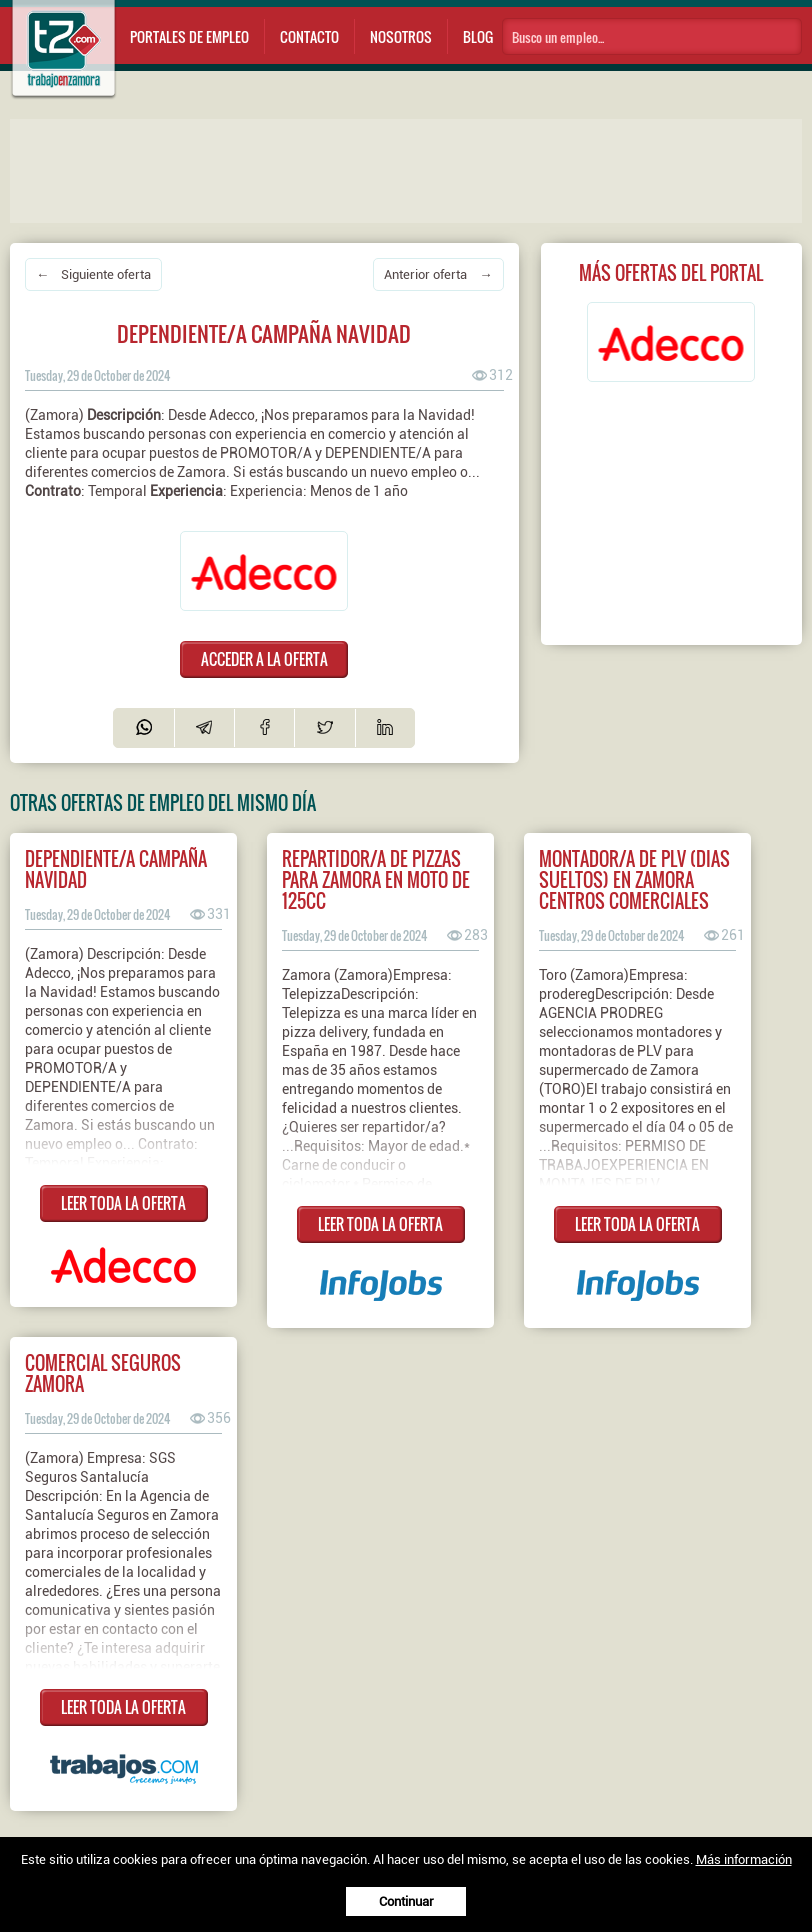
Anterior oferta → (438, 274)
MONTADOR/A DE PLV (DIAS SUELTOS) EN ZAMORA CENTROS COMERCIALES (634, 879)
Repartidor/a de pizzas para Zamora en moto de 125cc (376, 879)
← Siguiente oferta (93, 274)
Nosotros (401, 36)
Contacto (309, 36)
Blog (478, 36)
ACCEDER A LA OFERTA (264, 659)
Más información (744, 1859)
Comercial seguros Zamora (103, 1373)
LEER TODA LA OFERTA (123, 1203)
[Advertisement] (410, 169)
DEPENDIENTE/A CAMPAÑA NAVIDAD (116, 869)
